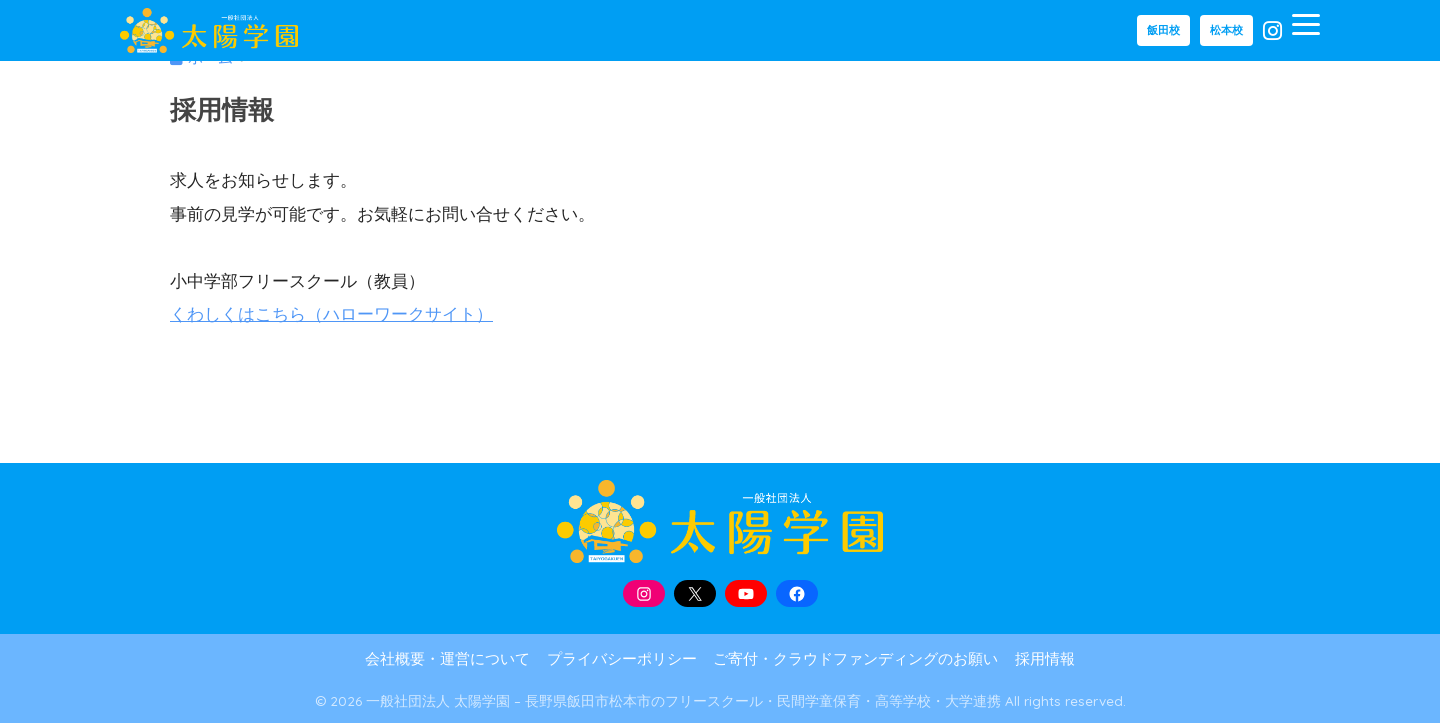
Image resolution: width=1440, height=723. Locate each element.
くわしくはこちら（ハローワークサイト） (331, 314)
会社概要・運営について (447, 659)
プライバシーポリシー (622, 659)
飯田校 (1163, 30)
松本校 (1226, 30)
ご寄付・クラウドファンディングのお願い (855, 659)
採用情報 (1045, 659)
